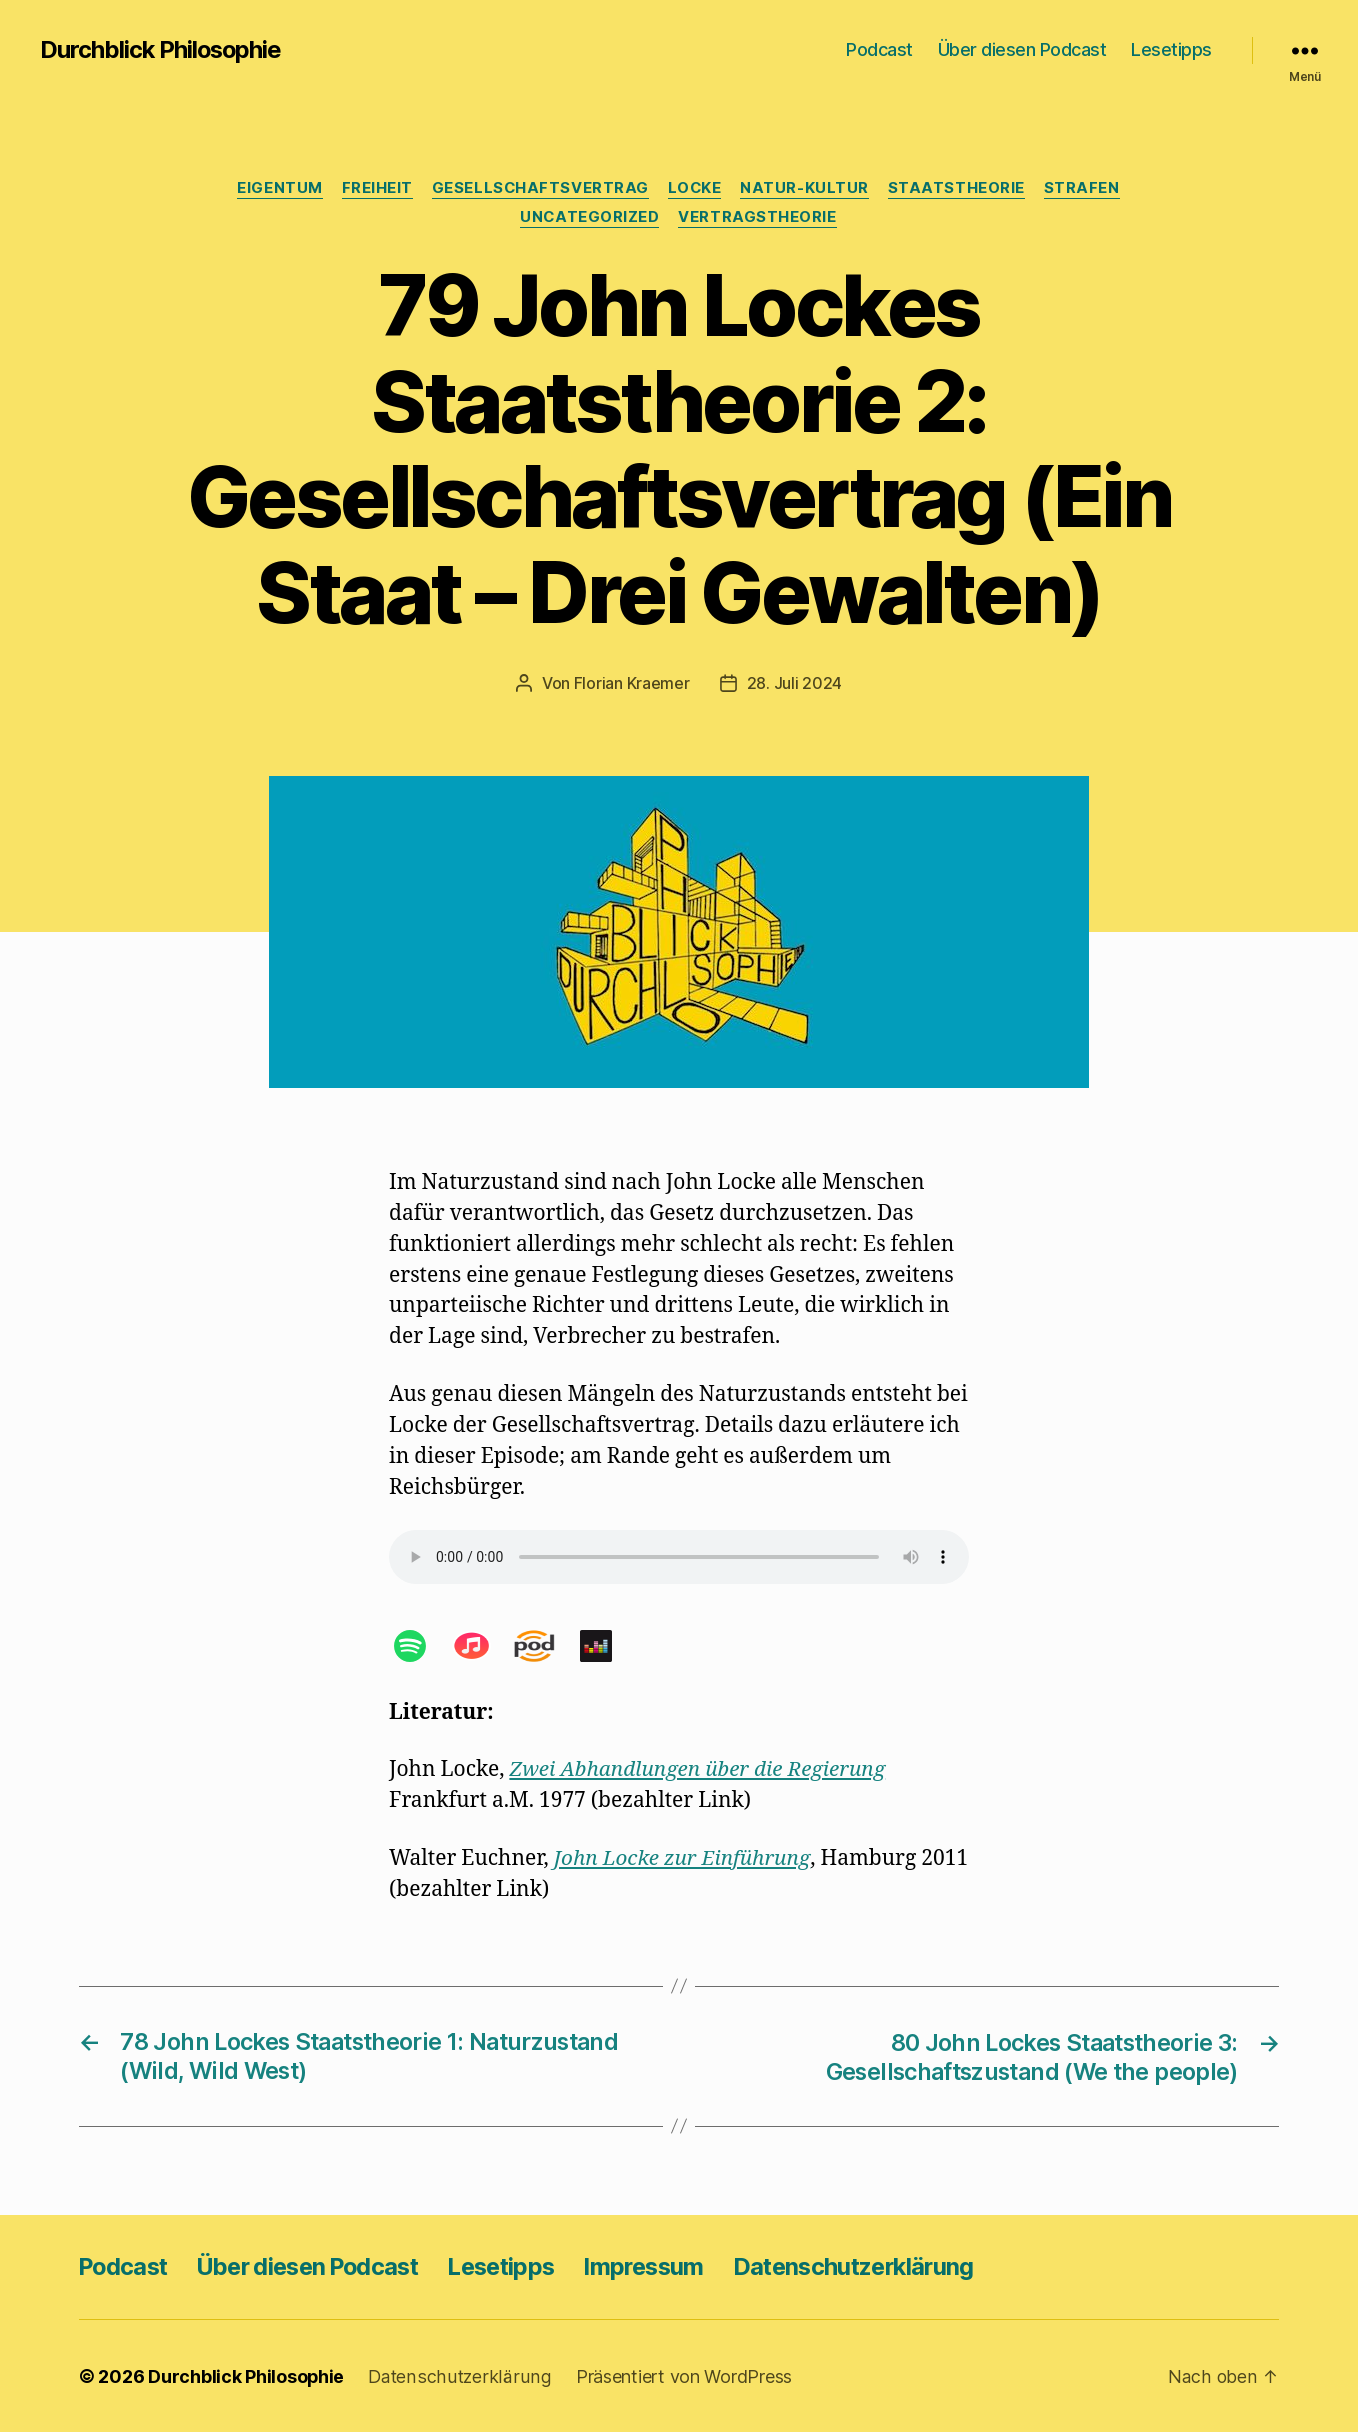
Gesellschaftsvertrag (539, 189)
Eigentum (275, 189)
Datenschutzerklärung (889, 2265)
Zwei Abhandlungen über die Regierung (700, 1770)
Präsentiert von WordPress (680, 2375)
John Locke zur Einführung (684, 1858)
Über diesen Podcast (1022, 49)
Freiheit (374, 189)
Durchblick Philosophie (162, 50)
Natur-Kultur (807, 189)
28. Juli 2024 (795, 684)
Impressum (672, 2265)
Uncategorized (590, 219)
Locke (695, 189)
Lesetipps (1171, 49)
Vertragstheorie (759, 219)
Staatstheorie (960, 189)
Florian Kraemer (632, 684)
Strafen (1087, 189)
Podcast (879, 49)
